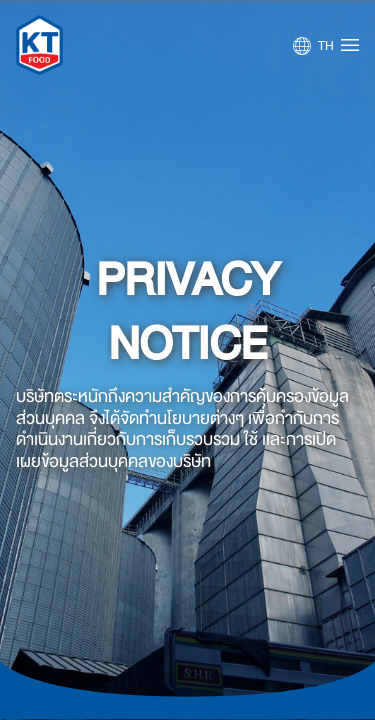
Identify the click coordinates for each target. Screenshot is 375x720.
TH (326, 46)
